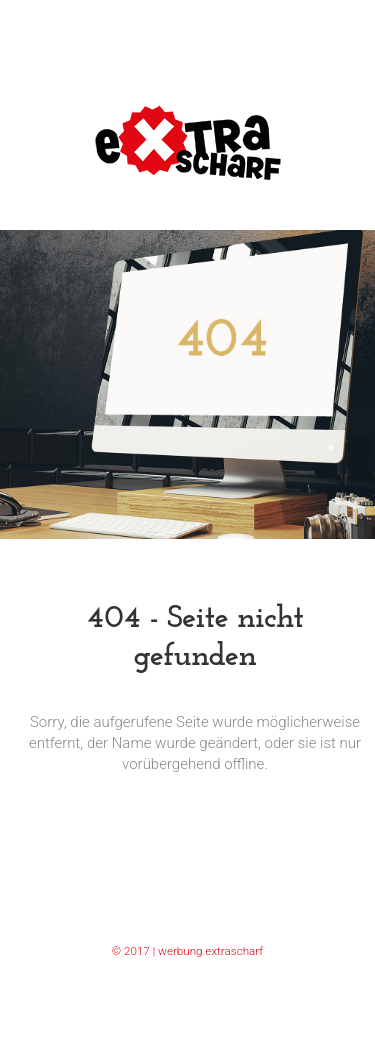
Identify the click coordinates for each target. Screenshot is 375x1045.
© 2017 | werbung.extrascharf (187, 951)
